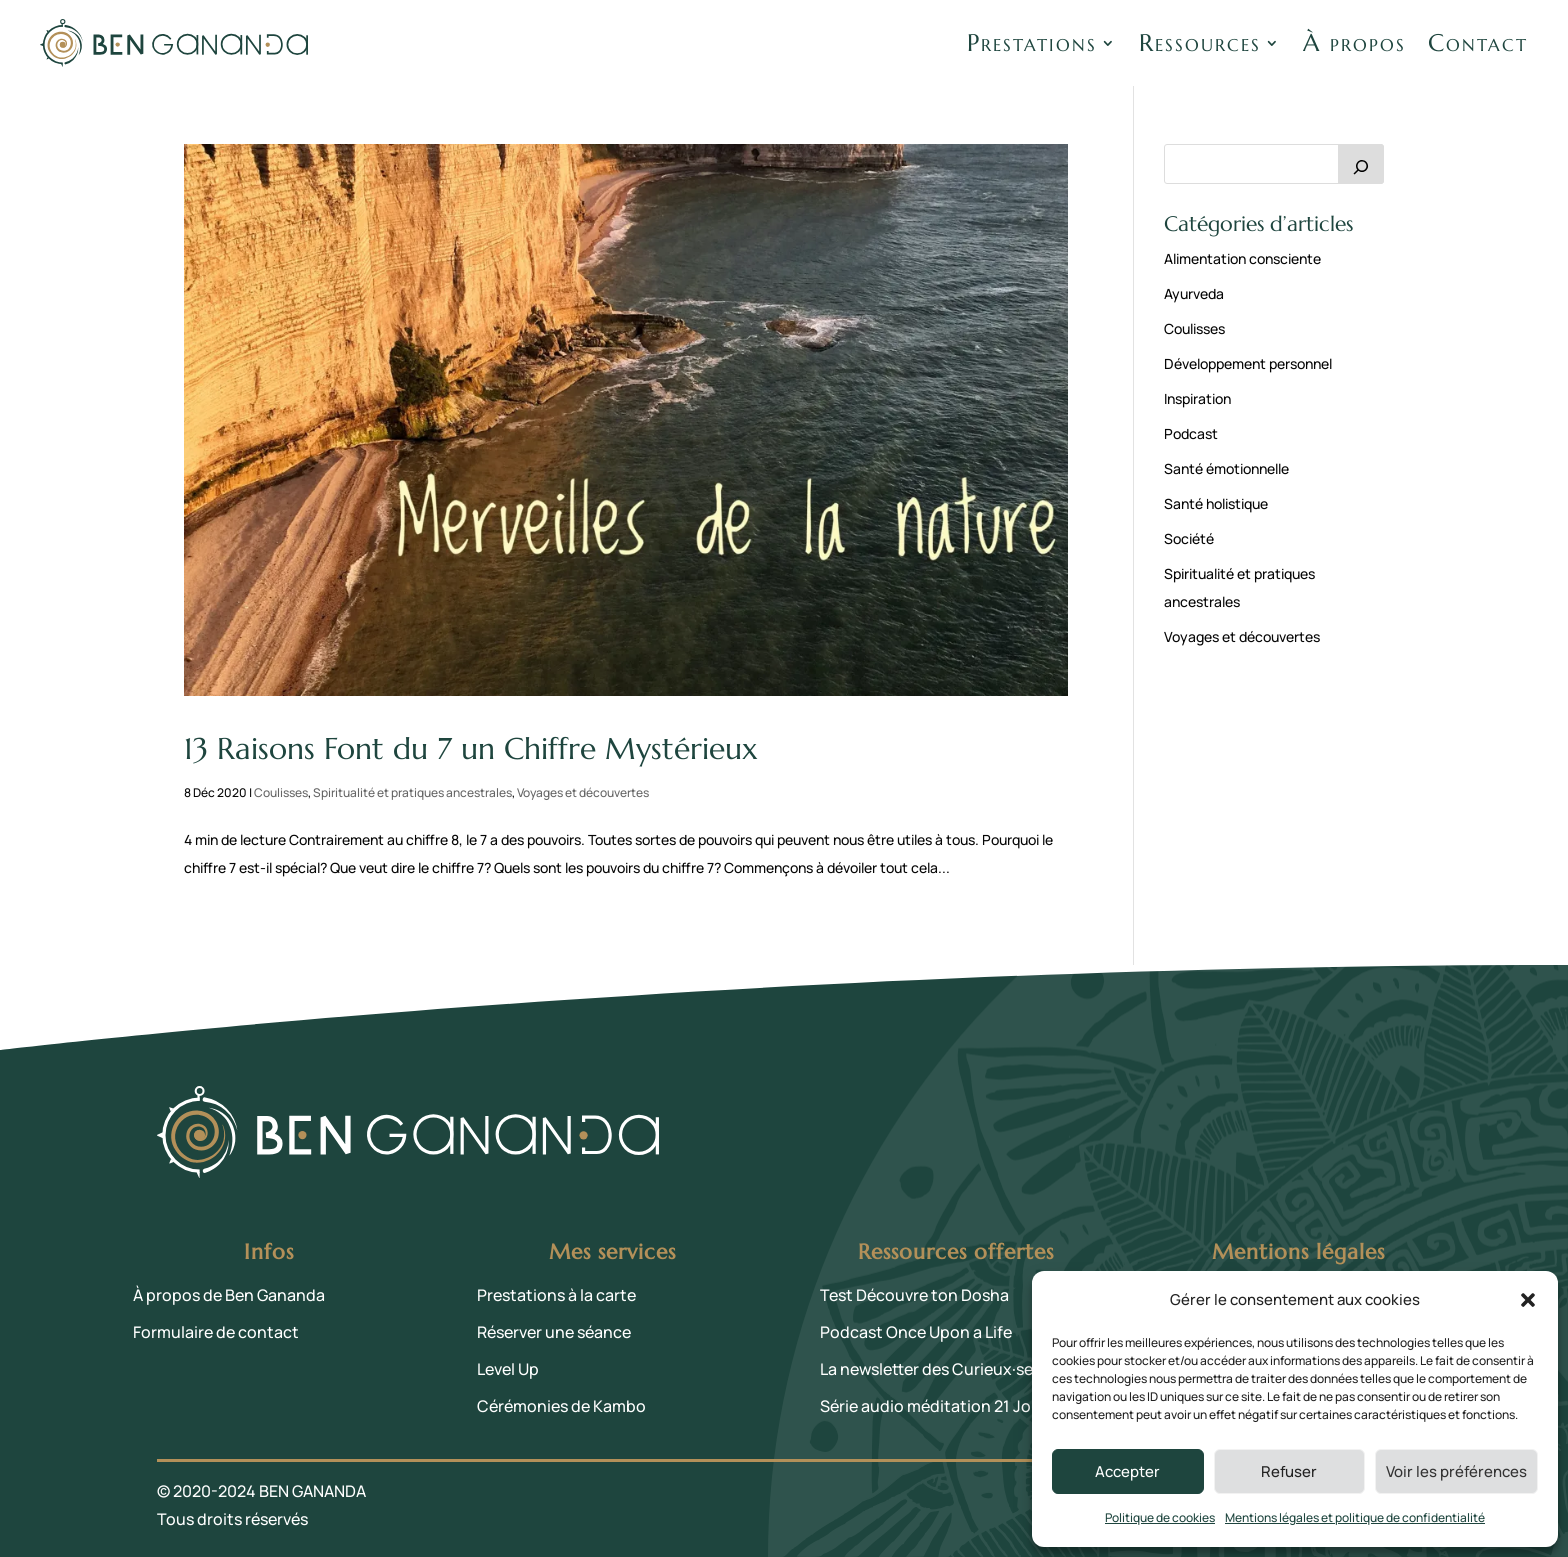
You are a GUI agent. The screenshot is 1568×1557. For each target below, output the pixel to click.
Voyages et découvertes (583, 792)
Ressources (1200, 43)
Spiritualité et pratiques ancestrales (412, 792)
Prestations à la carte (556, 1295)
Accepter (1127, 1471)
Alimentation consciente (1242, 258)
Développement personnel (1248, 363)
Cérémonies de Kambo (561, 1406)
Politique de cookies (1160, 1517)
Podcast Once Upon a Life (916, 1332)
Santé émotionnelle (1226, 468)
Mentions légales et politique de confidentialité (1355, 1517)
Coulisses (281, 792)
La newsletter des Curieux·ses (930, 1369)
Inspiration (1197, 398)
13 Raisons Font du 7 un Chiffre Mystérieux (471, 748)
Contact (1478, 43)
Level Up (508, 1369)
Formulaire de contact (216, 1332)
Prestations (1032, 43)
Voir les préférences (1456, 1471)
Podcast (1191, 433)
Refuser (1289, 1471)
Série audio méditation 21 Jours (937, 1406)
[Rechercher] (1361, 164)
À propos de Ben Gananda (229, 1295)
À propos (1354, 43)
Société (1189, 538)
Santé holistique (1216, 503)
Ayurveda (1194, 293)
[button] (1528, 1300)
